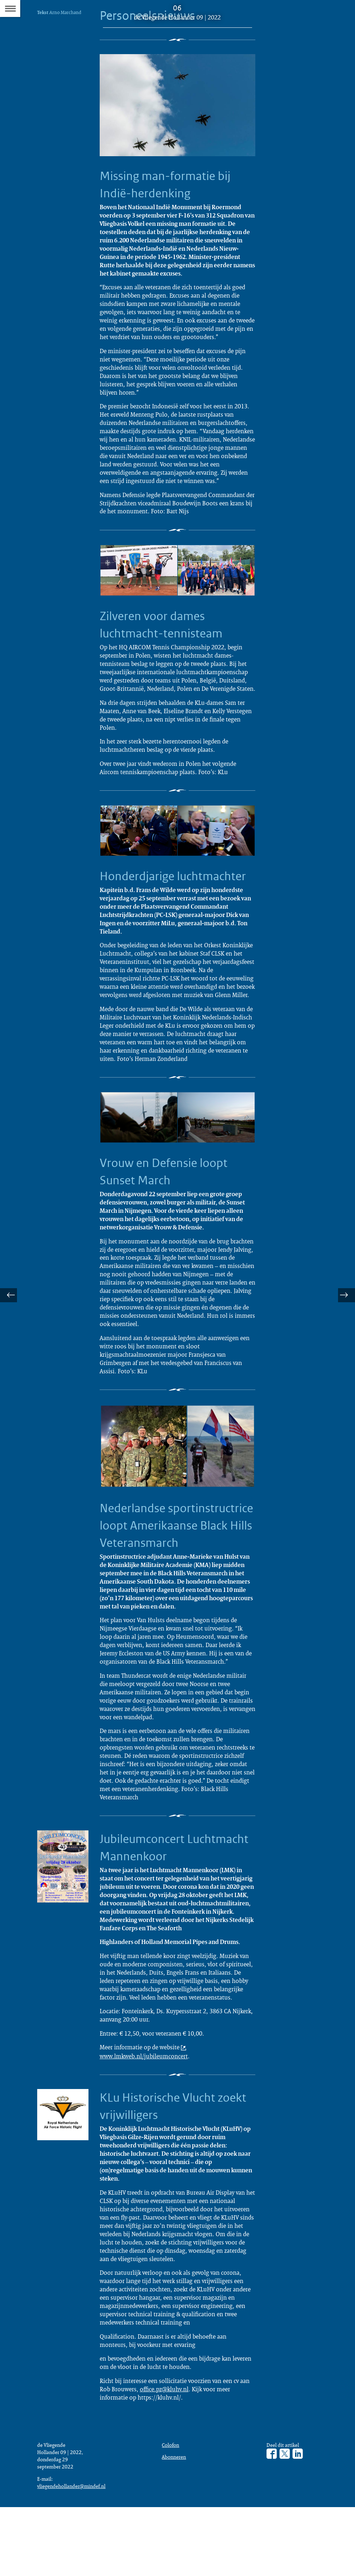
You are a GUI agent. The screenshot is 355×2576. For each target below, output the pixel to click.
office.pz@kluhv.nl (164, 2454)
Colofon (171, 2512)
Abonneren (175, 2524)
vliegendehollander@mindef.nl (73, 2554)
